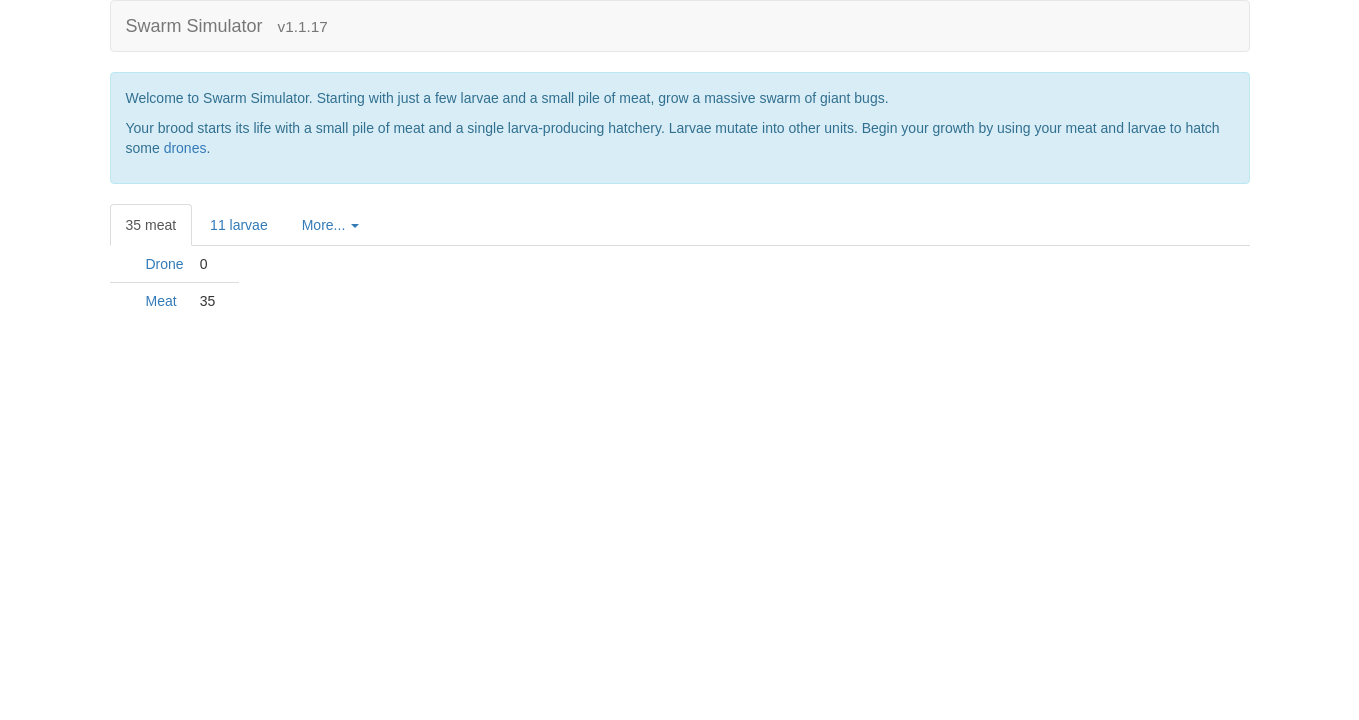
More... (330, 225)
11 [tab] (239, 225)
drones (185, 148)
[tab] (331, 225)
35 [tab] (151, 225)
